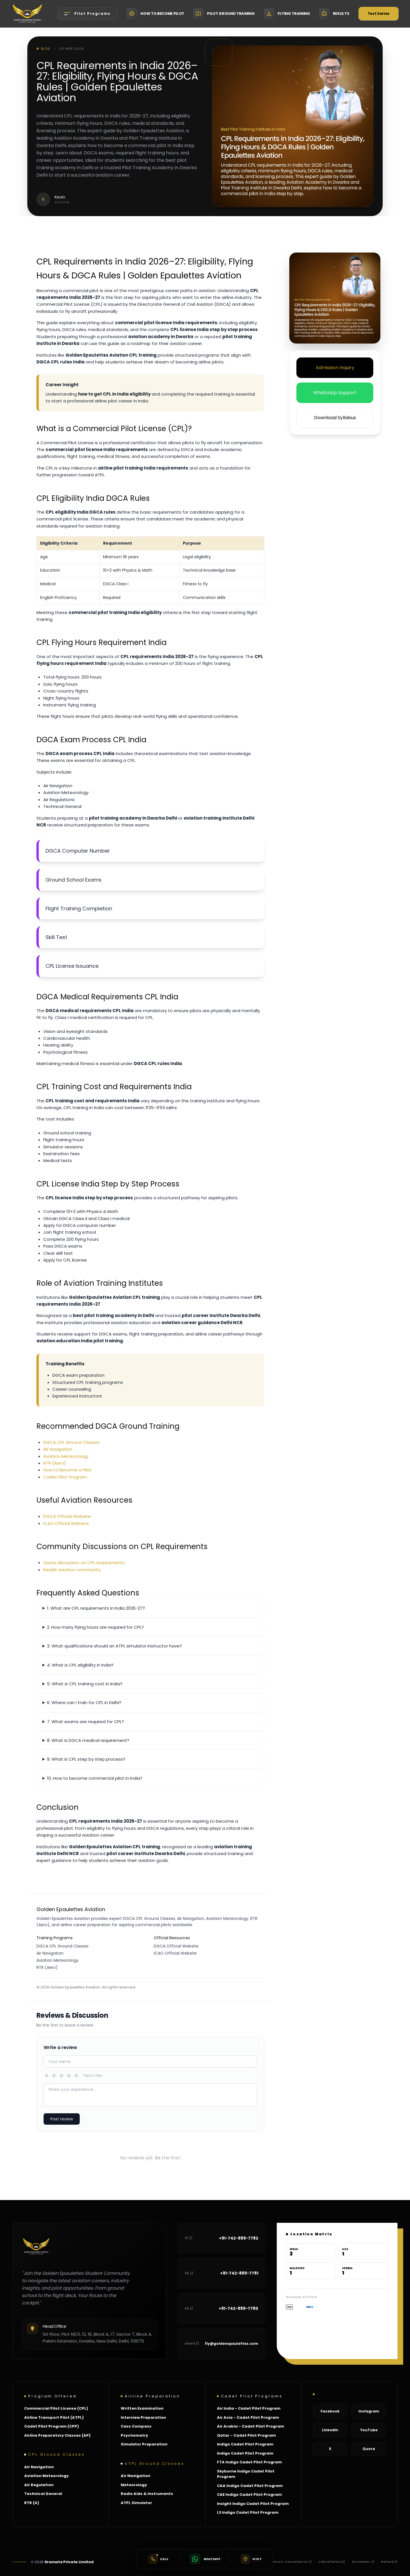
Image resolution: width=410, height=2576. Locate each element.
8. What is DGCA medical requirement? (88, 1740)
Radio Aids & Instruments (147, 2493)
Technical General (43, 2493)
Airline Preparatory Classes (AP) (57, 2435)
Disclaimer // (363, 2561)
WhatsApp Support (334, 392)
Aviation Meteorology (66, 1456)
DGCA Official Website (67, 1516)
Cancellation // (332, 2561)
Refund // (389, 2561)
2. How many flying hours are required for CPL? (95, 1627)
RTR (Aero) (54, 1463)
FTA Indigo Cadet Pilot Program (249, 2462)
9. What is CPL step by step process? (86, 1759)
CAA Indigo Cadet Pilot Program (250, 2485)
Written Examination (142, 2408)
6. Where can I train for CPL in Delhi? (84, 1702)
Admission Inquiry (335, 367)
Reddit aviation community (72, 1570)
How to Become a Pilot (67, 1470)
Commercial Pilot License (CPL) (56, 2408)
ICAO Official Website (66, 1523)
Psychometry (134, 2435)
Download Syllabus (335, 417)
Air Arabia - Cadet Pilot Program (250, 2426)
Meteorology (134, 2485)
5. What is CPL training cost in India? (84, 1684)
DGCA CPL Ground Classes (71, 1442)
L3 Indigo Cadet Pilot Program (247, 2512)
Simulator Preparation (144, 2444)
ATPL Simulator (136, 2502)
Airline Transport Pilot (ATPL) (54, 2417)
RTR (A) (31, 2502)
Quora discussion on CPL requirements (84, 1563)
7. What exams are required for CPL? (85, 1722)
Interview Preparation (143, 2417)
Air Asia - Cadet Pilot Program (248, 2417)
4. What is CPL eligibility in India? (80, 1665)
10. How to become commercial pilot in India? (94, 1778)
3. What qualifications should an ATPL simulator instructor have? (114, 1646)
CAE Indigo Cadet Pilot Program (249, 2494)
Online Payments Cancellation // (283, 2561)
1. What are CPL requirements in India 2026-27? (96, 1608)
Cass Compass (136, 2426)
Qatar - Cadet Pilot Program (246, 2435)
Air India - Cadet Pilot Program (248, 2408)
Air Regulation (39, 2485)
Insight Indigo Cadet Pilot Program (253, 2503)
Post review (61, 2119)
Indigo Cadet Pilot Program (245, 2444)
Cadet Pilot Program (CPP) (51, 2426)
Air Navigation (57, 1449)
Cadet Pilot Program (65, 1477)
